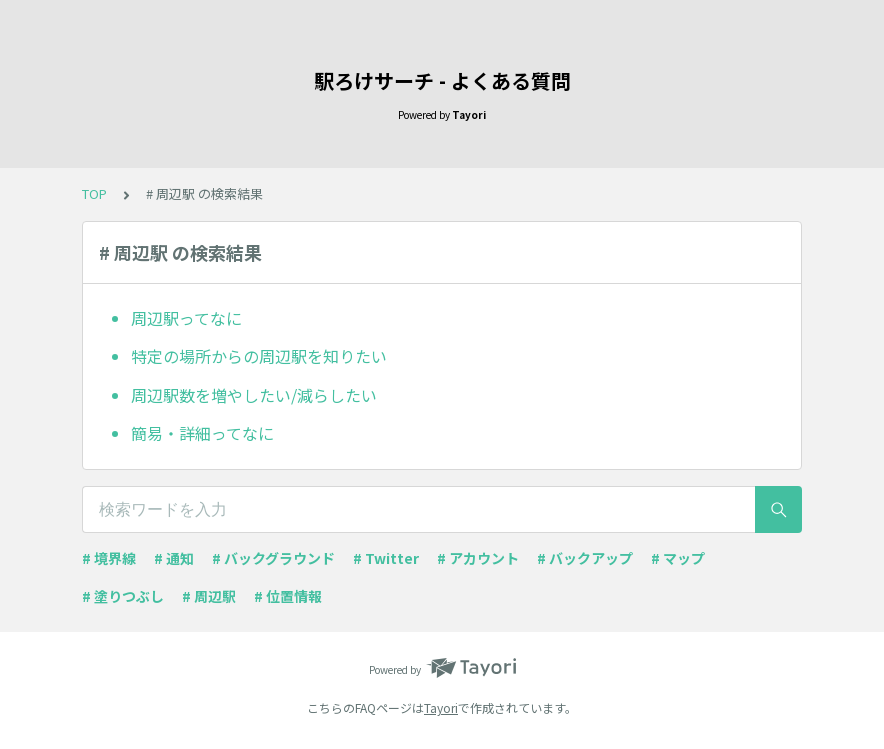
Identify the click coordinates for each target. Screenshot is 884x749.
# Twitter (386, 558)
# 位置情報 (288, 596)
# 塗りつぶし (123, 596)
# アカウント (478, 558)
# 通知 (174, 558)
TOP (94, 193)
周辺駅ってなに (186, 318)
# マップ (678, 558)
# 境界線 (109, 558)
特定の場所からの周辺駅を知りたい (259, 356)
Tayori (441, 707)
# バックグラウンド (273, 558)
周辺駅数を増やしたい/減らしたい (254, 395)
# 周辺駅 (209, 596)
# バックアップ (585, 558)
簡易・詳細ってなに (202, 433)
